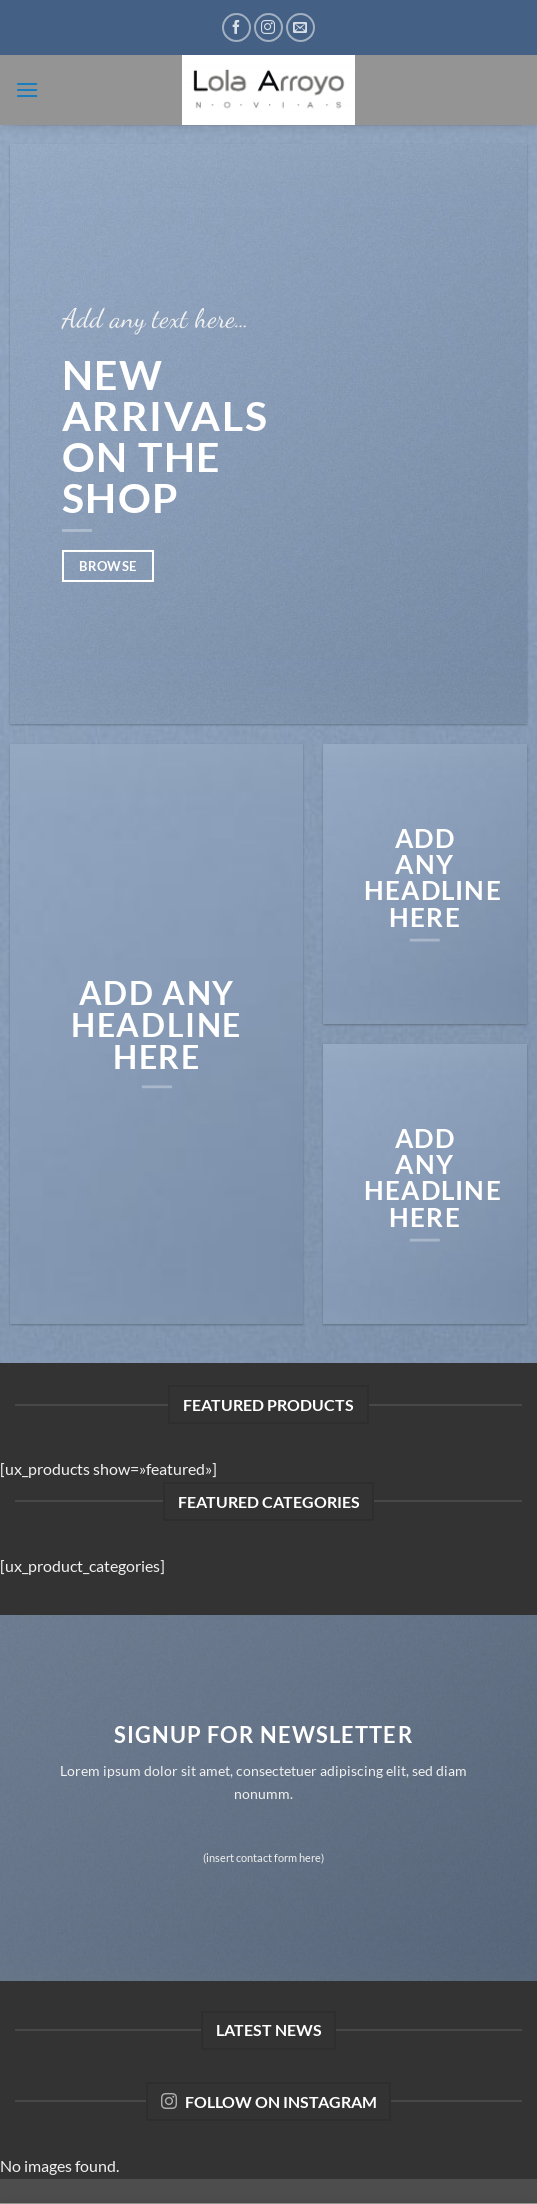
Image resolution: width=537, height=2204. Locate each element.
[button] (27, 89)
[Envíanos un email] (300, 27)
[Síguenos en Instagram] (268, 27)
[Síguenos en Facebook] (236, 27)
